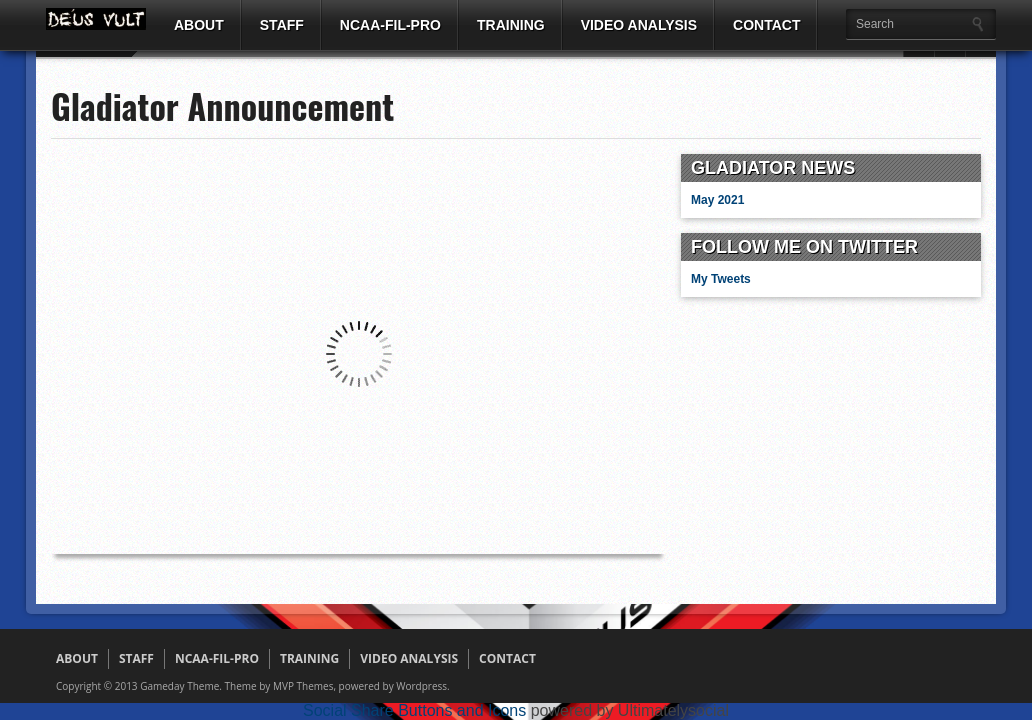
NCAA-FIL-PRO (390, 25)
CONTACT (766, 25)
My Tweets (721, 279)
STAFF (282, 25)
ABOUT (199, 25)
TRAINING (511, 25)
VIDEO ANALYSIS (639, 25)
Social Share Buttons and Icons (414, 710)
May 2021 (717, 200)
